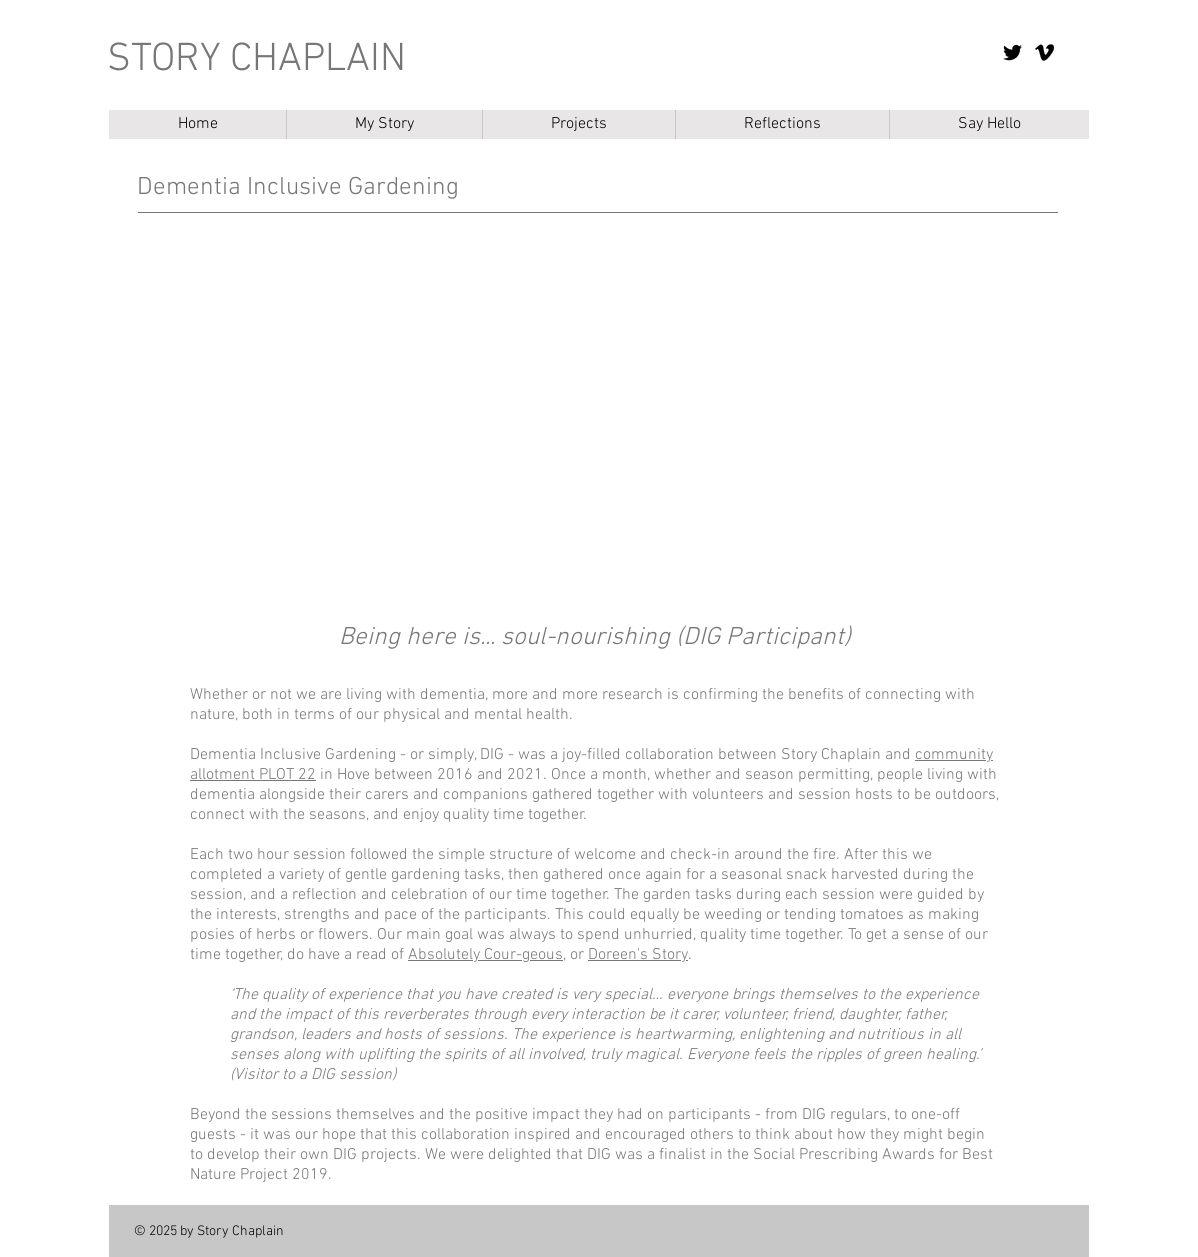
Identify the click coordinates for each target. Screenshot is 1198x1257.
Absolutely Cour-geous (485, 955)
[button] (578, 124)
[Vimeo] (1044, 52)
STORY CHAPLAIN (256, 60)
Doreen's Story (638, 955)
